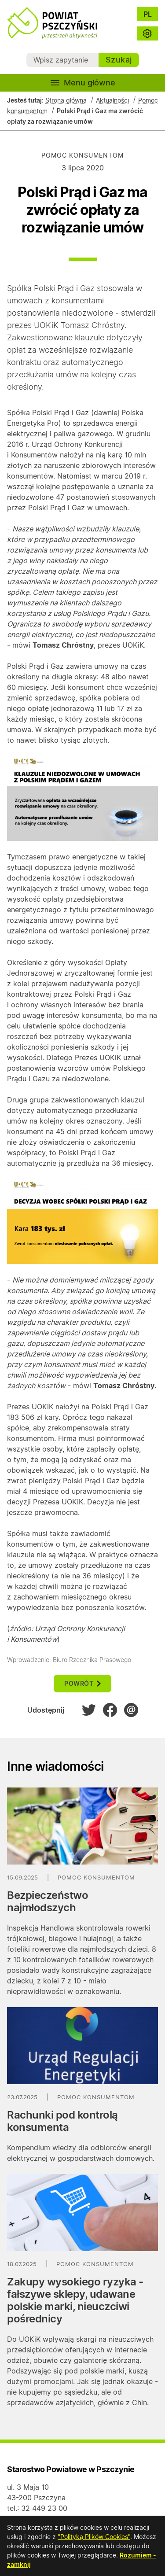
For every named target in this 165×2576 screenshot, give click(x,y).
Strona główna (66, 100)
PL (147, 14)
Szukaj (119, 59)
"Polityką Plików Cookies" (94, 2536)
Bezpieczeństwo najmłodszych (47, 1901)
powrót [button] (82, 1683)
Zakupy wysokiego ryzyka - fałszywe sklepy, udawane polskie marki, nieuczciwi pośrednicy (75, 2300)
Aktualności (112, 100)
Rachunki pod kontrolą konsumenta (62, 2121)
